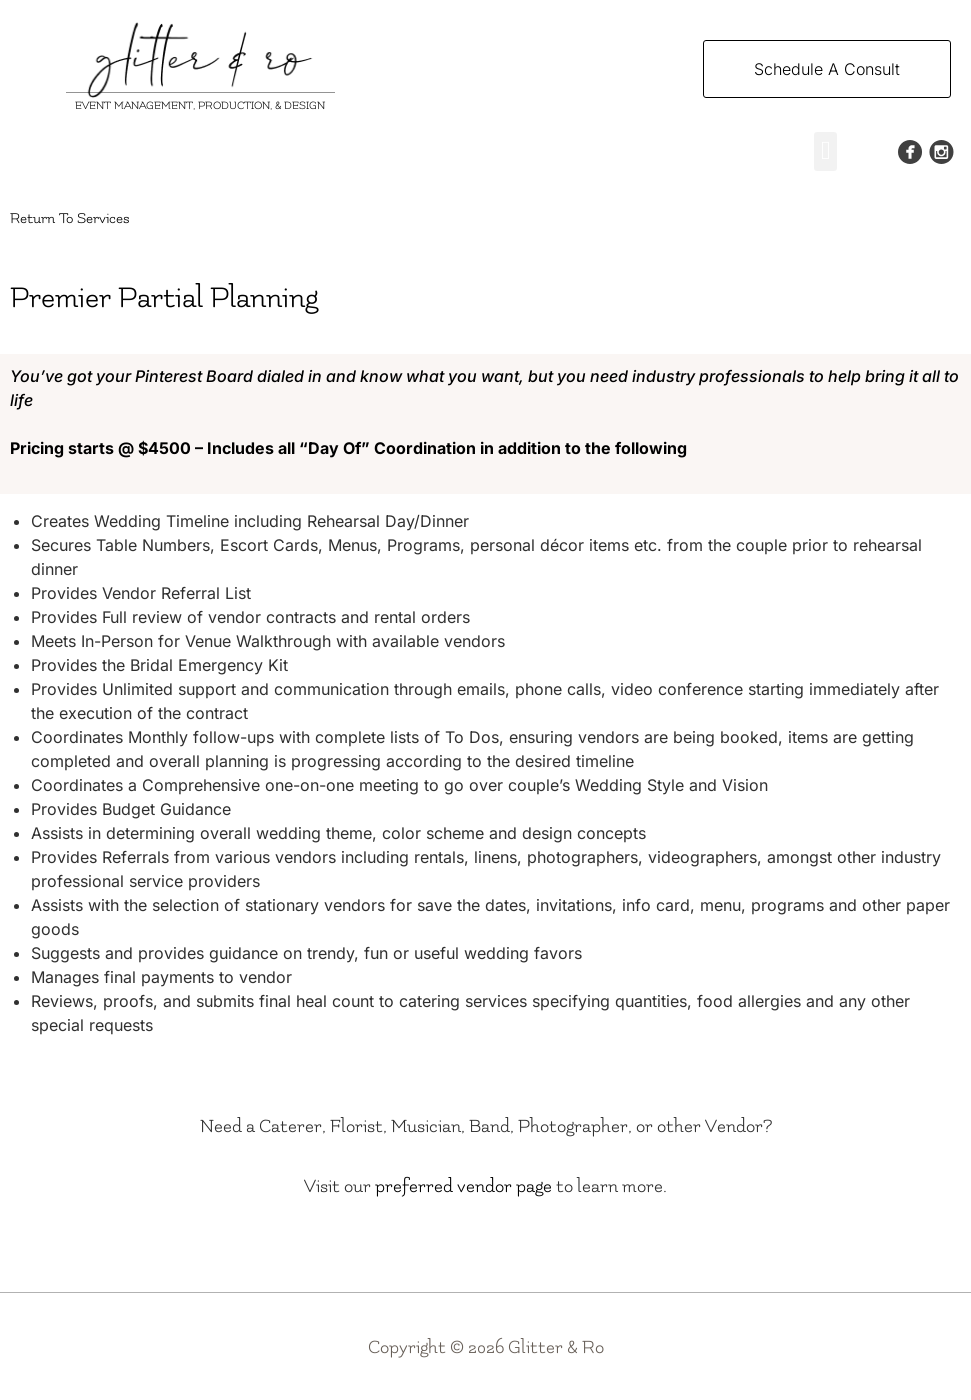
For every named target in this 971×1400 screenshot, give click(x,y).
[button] (825, 151)
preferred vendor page (463, 1186)
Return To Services (70, 218)
